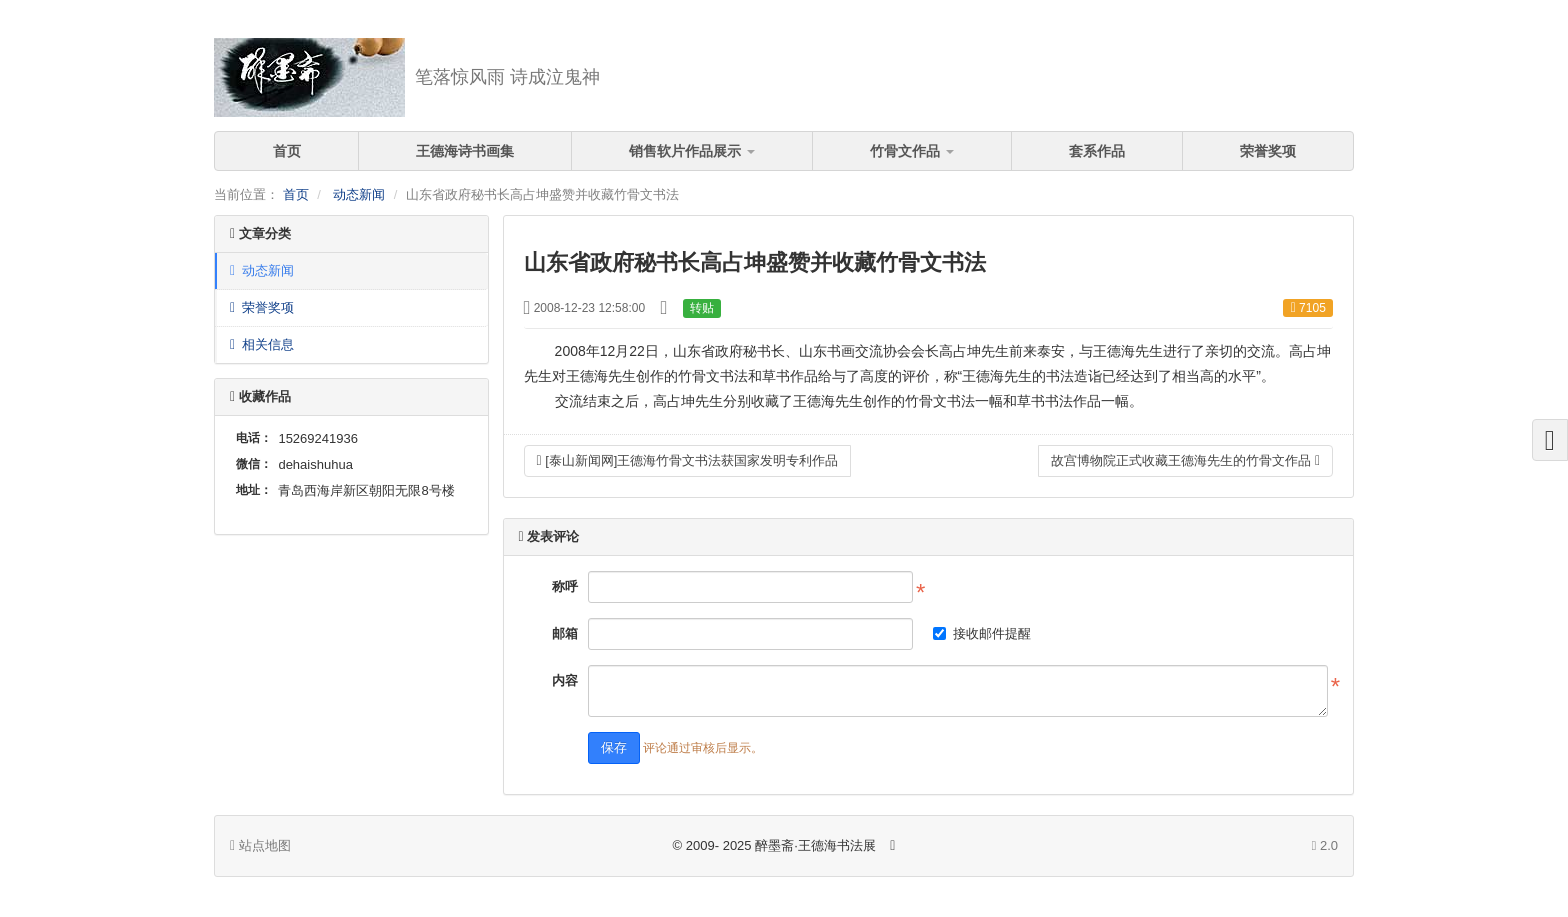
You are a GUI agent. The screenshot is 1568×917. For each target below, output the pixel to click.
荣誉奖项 (1268, 151)
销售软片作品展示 (692, 151)
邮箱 (565, 633)
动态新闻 (359, 194)
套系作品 (1097, 151)
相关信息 (262, 344)
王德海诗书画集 (465, 151)
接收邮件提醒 (982, 633)
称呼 (565, 586)
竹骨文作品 (912, 151)
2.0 (1325, 847)
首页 (287, 151)
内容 (565, 680)
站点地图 (260, 845)
